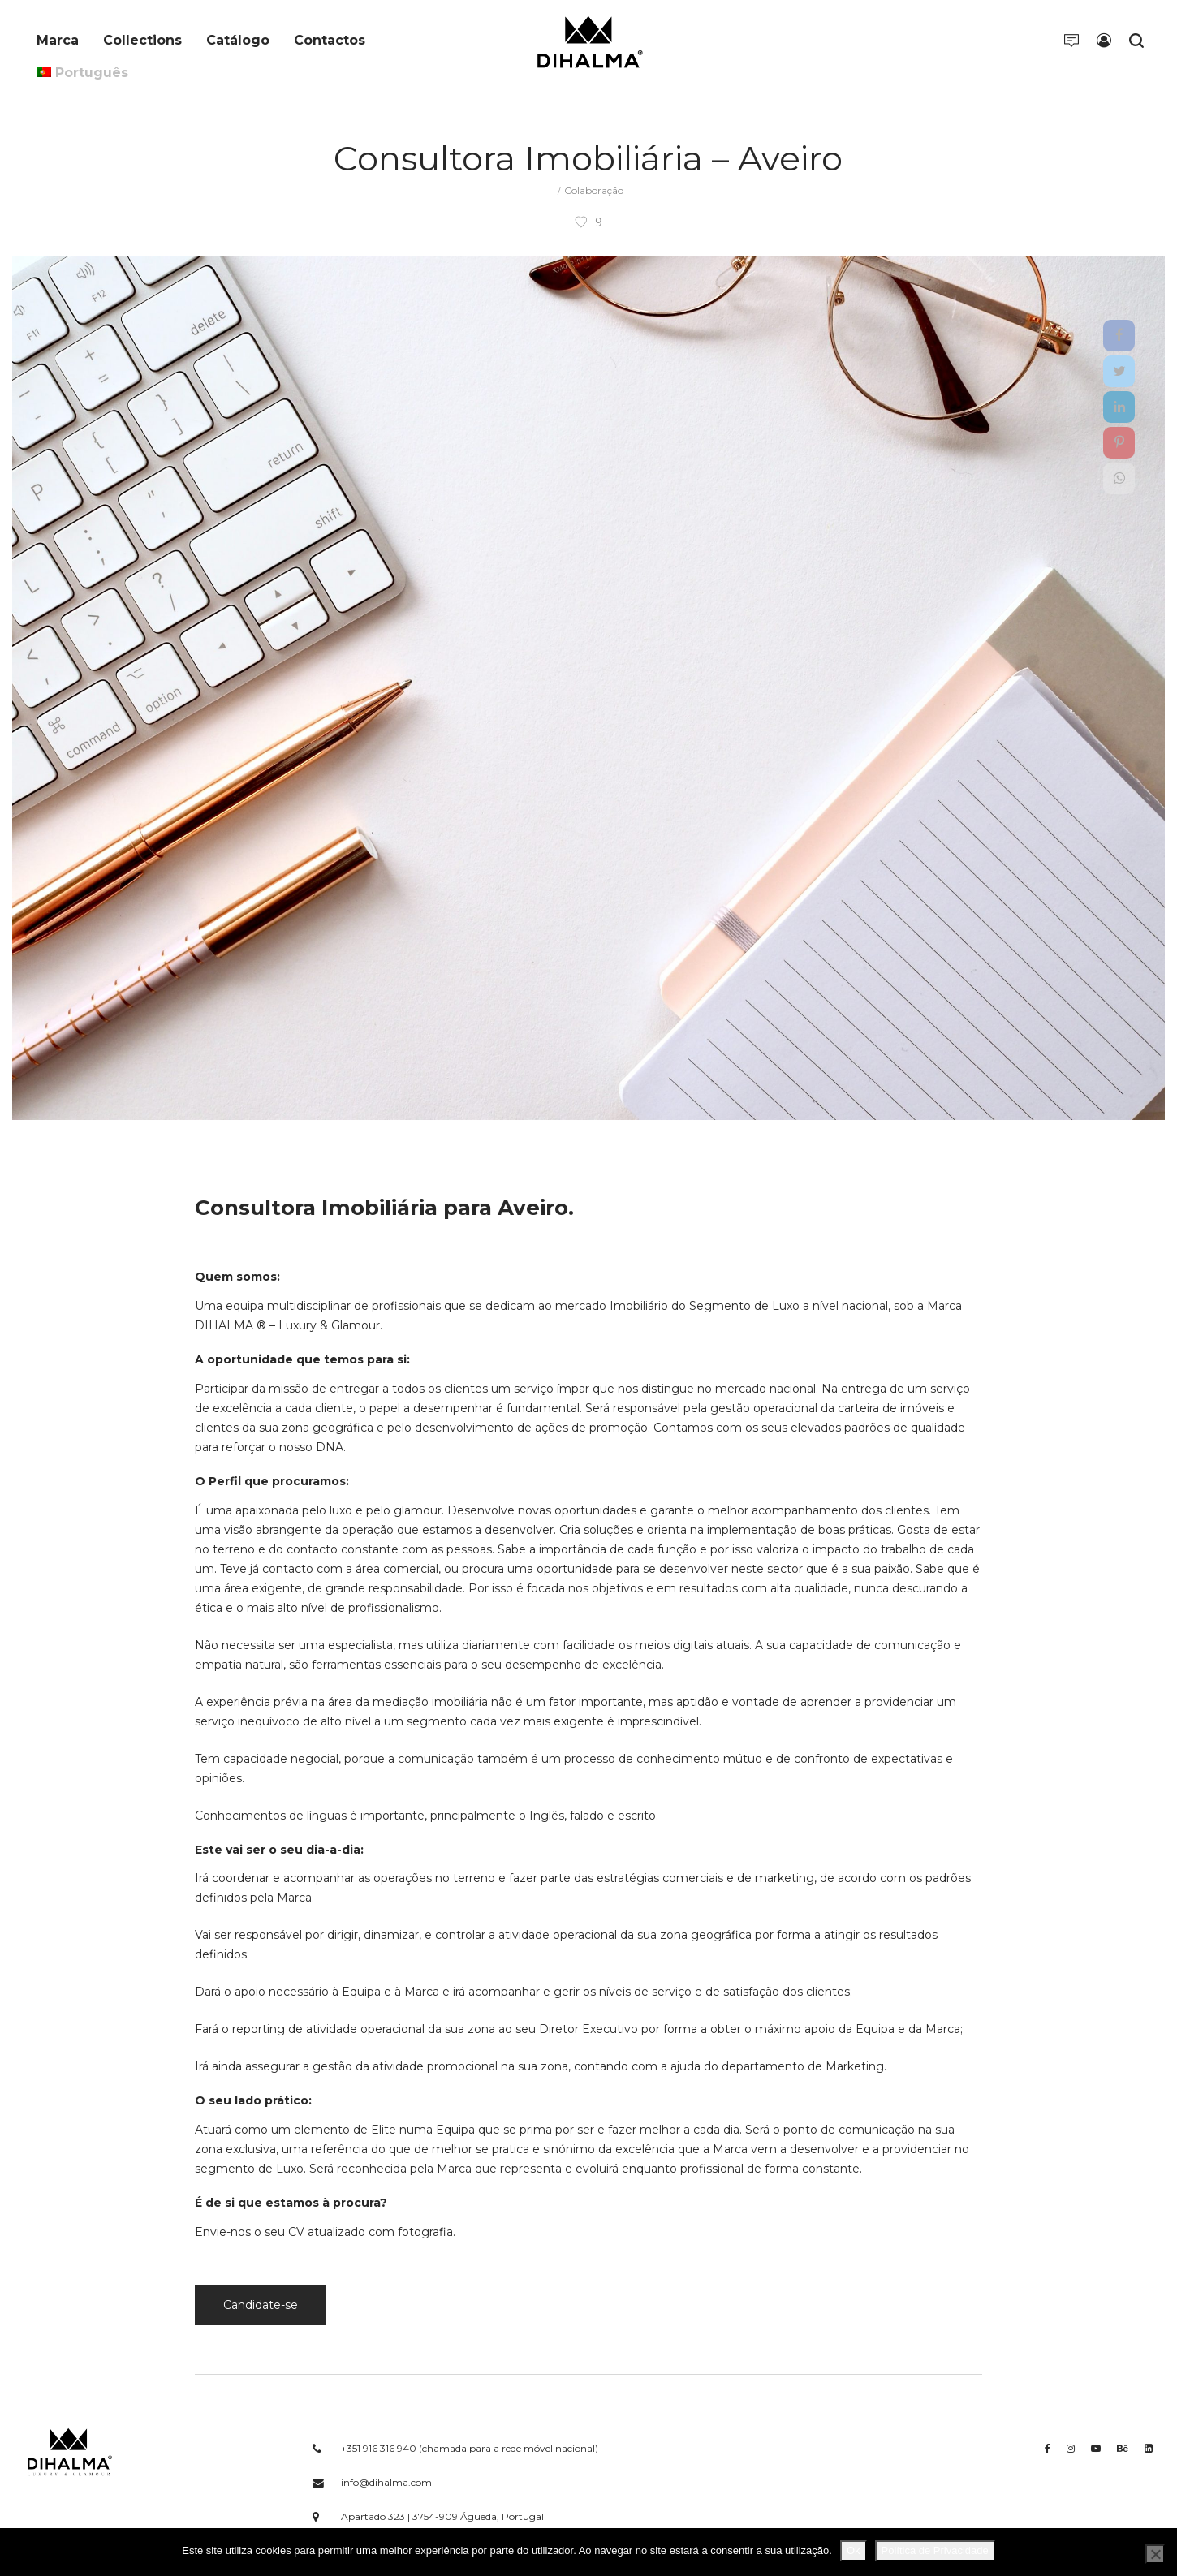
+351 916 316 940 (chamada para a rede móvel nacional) (469, 2448)
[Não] (1155, 2554)
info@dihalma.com (386, 2482)
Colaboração (593, 190)
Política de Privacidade (935, 2550)
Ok (853, 2550)
